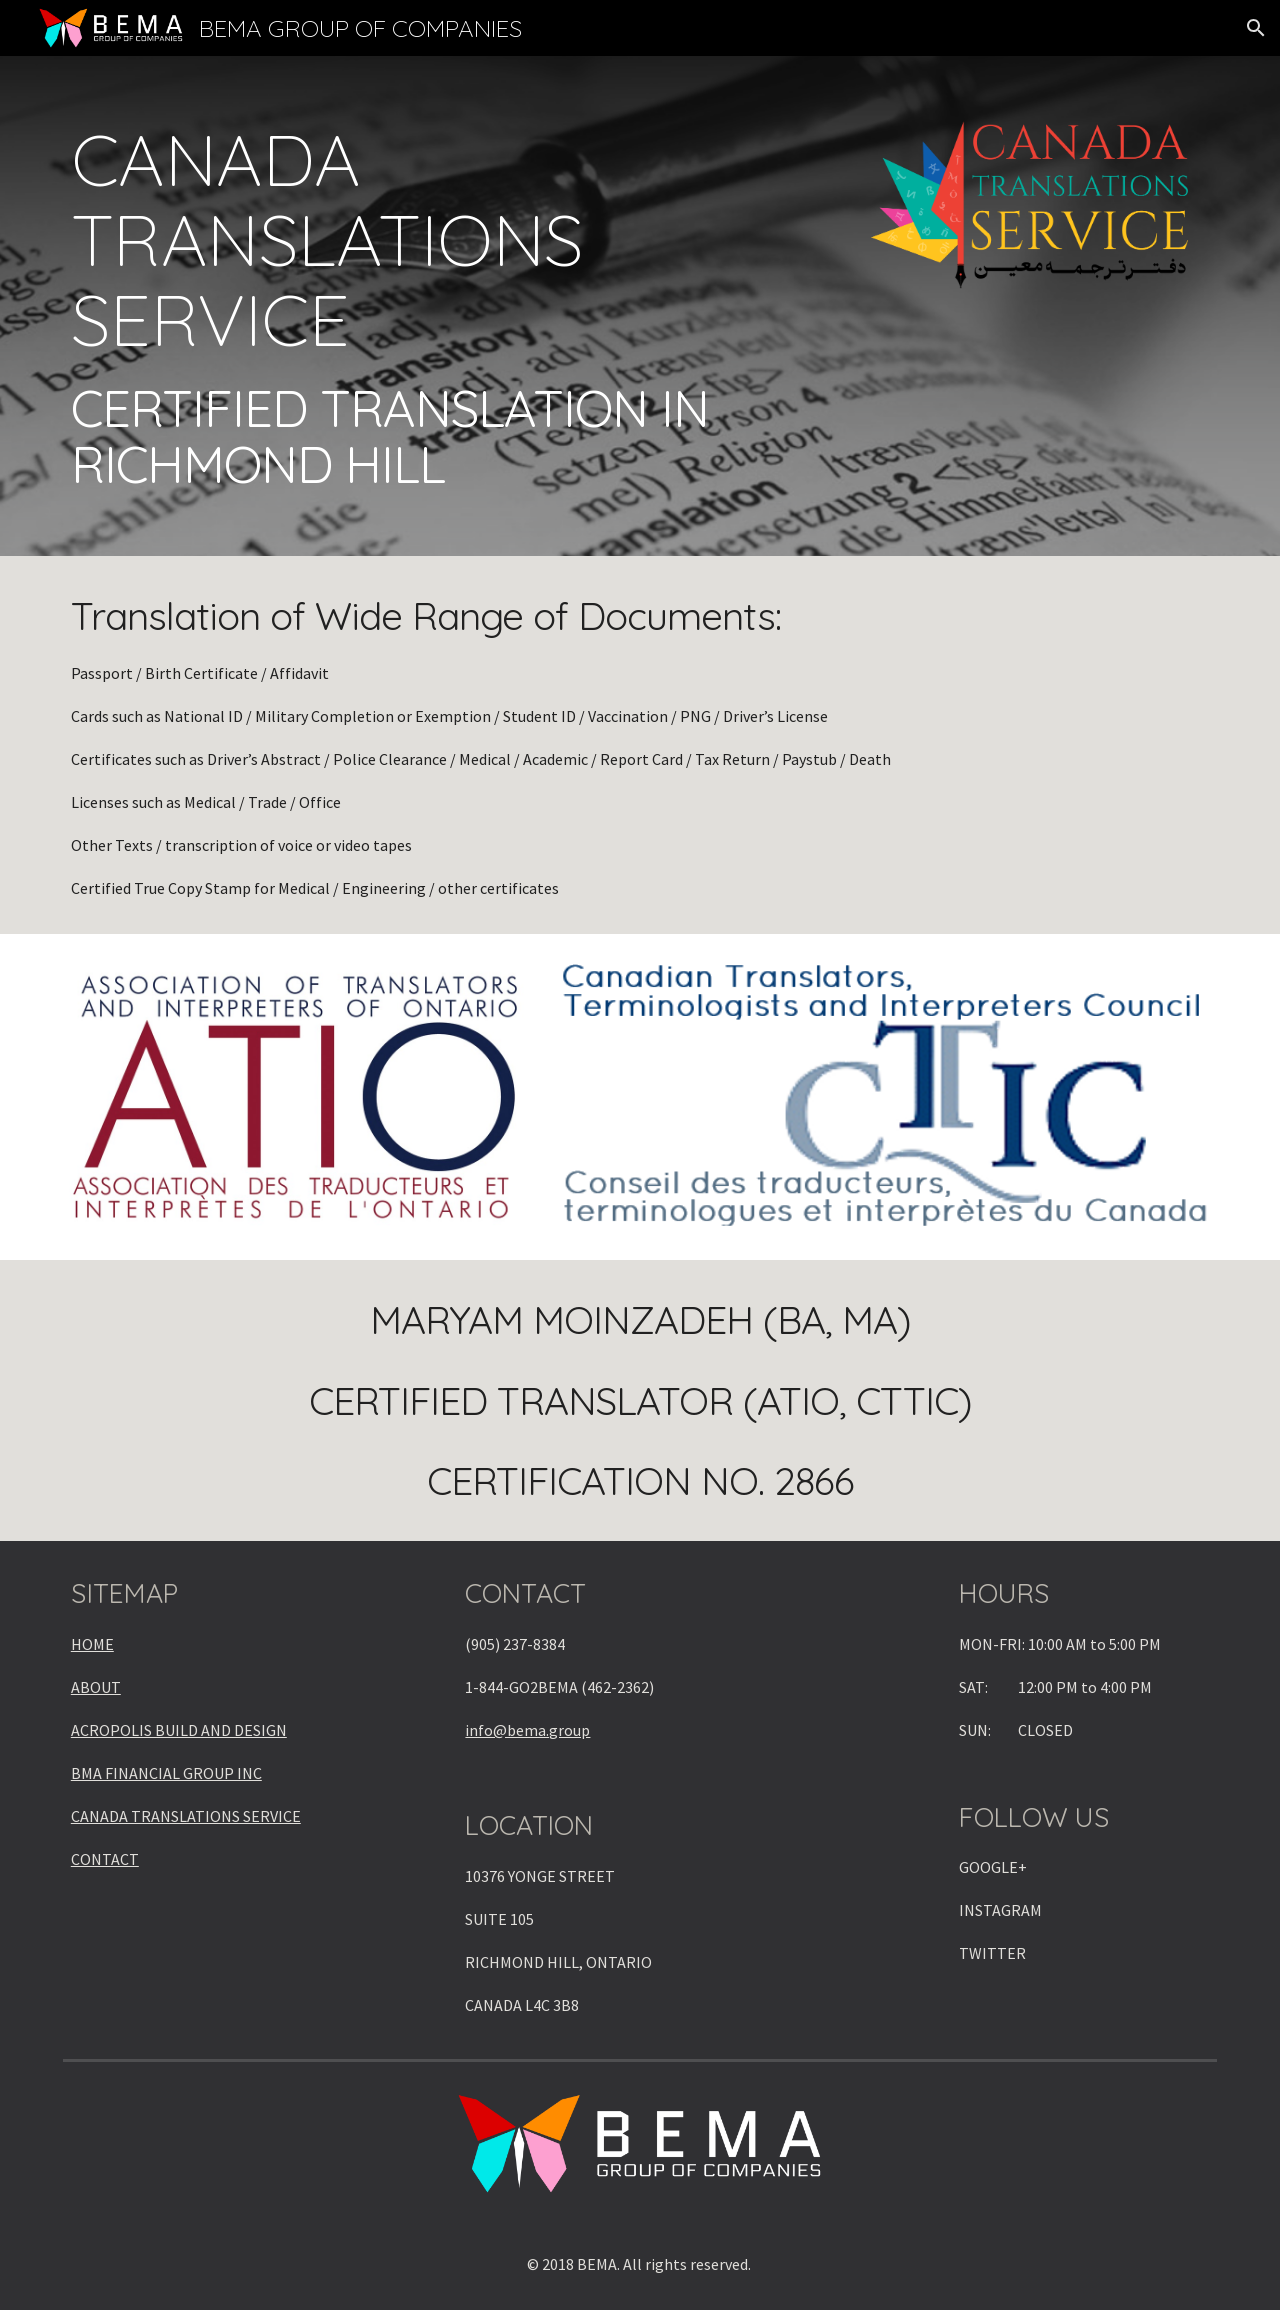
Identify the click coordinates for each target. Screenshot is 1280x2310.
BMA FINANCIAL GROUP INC (166, 1773)
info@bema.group (527, 1730)
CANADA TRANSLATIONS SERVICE (186, 1816)
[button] (1256, 28)
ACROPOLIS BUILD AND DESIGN (179, 1730)
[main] (443, 306)
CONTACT (105, 1859)
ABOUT (96, 1687)
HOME (92, 1644)
